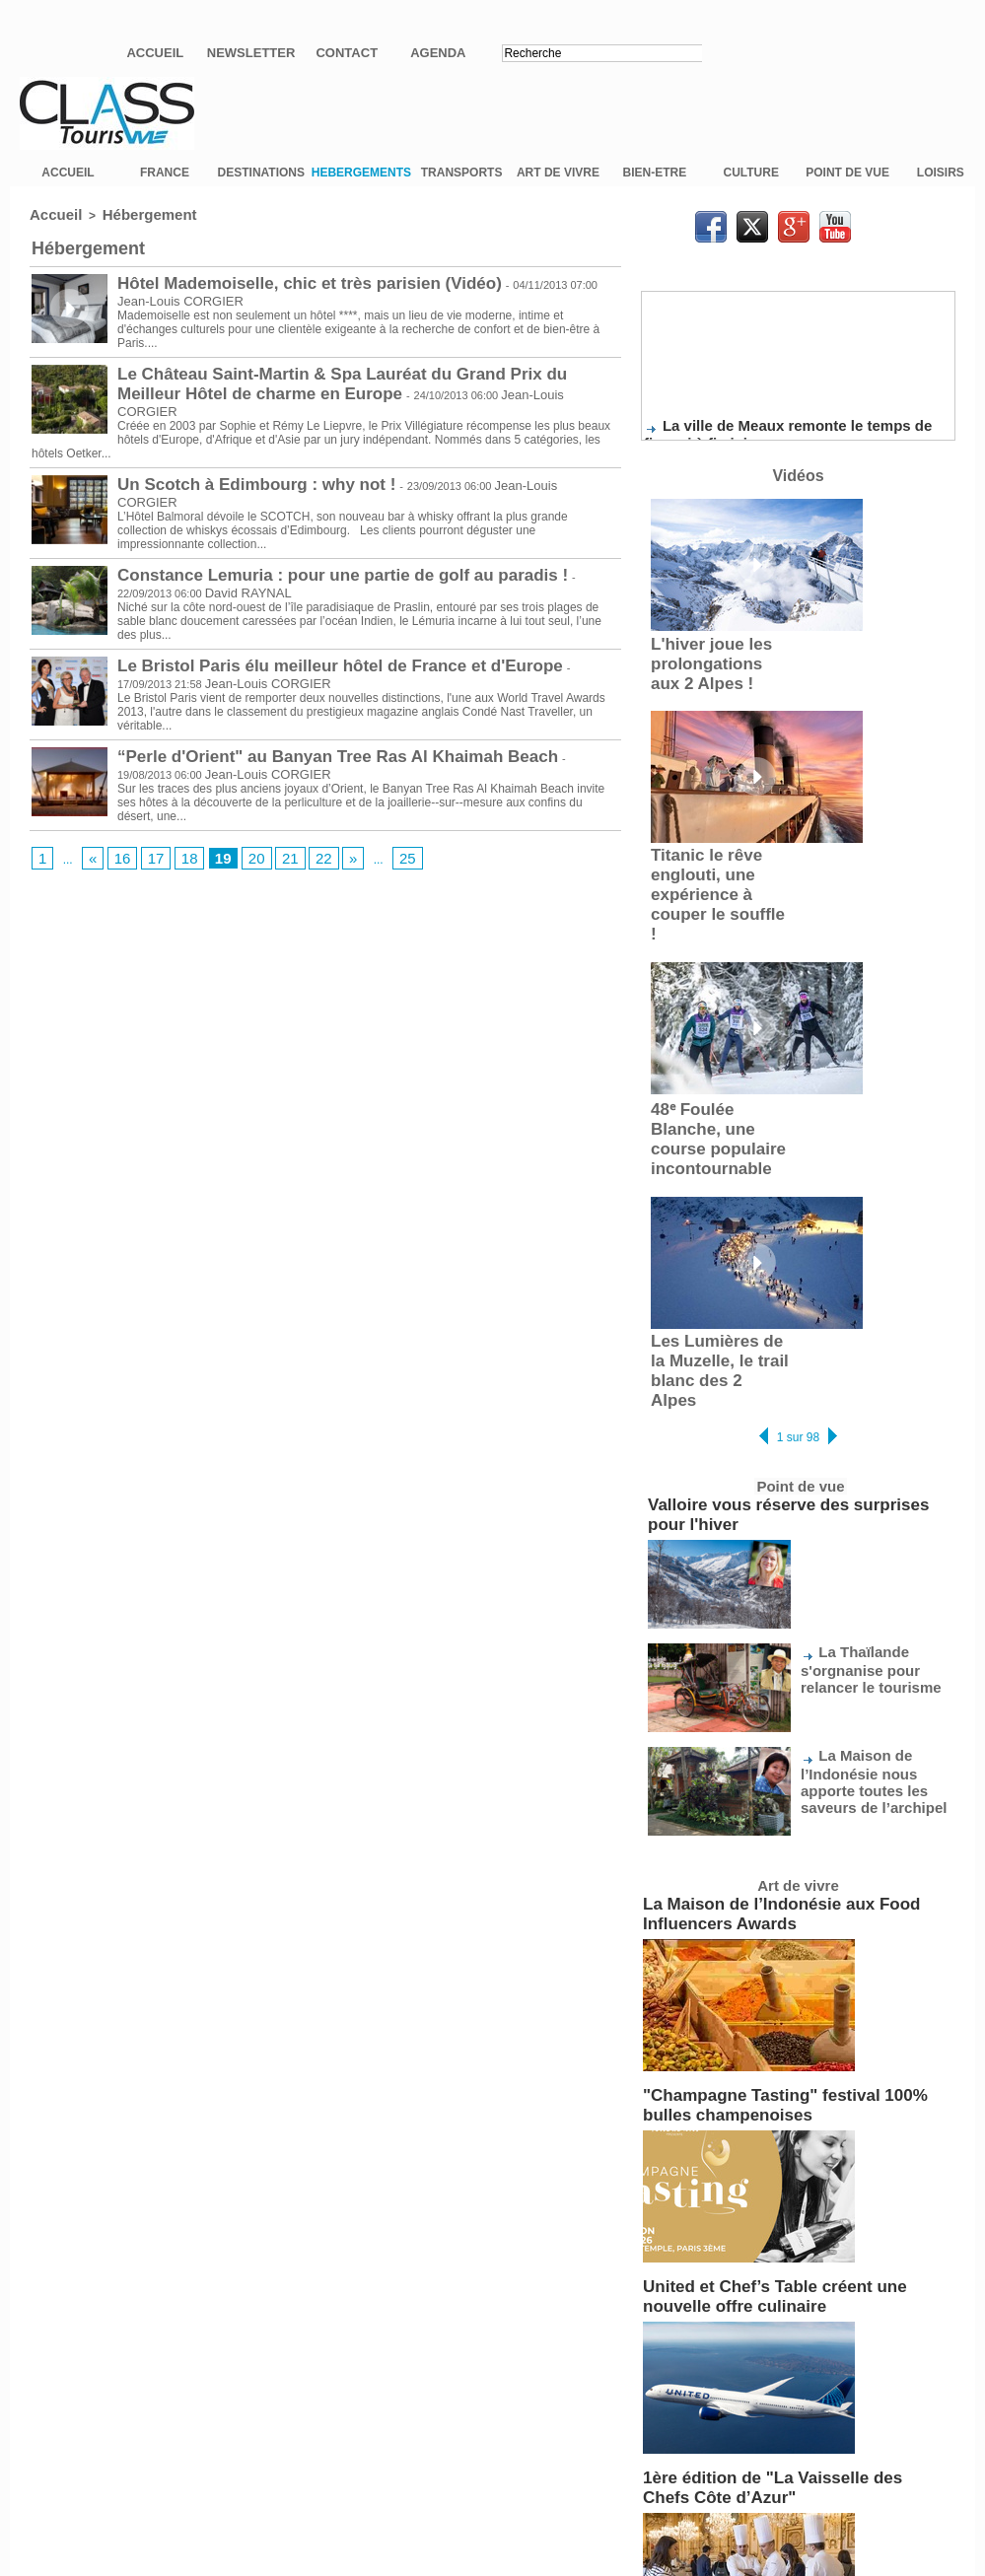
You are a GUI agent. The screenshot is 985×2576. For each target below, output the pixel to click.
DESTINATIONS (261, 184)
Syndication (540, 2484)
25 (378, 837)
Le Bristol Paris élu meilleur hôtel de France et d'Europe (300, 646)
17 (147, 837)
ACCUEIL (67, 184)
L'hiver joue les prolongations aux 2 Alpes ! (712, 669)
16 (116, 837)
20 (238, 837)
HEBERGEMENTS (361, 184)
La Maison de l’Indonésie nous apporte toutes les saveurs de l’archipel (871, 1638)
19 (208, 837)
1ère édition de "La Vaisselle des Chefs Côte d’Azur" (790, 2289)
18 (178, 837)
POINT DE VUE (847, 184)
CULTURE (751, 184)
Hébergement (130, 225)
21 (268, 837)
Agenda (437, 52)
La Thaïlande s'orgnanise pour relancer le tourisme (873, 1527)
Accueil (154, 52)
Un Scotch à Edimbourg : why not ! (232, 468)
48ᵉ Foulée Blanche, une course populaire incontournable (715, 1079)
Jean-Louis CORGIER (389, 396)
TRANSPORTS (462, 184)
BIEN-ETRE (655, 184)
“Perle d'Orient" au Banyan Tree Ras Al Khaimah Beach (298, 734)
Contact (347, 52)
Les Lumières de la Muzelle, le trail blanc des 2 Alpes (715, 1277)
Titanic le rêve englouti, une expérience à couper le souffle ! (713, 872)
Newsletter (251, 52)
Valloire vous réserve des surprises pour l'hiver (781, 1391)
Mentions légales (492, 2525)
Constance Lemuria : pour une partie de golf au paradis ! (303, 557)
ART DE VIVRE (558, 184)
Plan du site (444, 2484)
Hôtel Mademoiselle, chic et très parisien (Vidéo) (275, 291)
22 (299, 837)
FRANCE (164, 184)
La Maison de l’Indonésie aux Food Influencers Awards (796, 1765)
